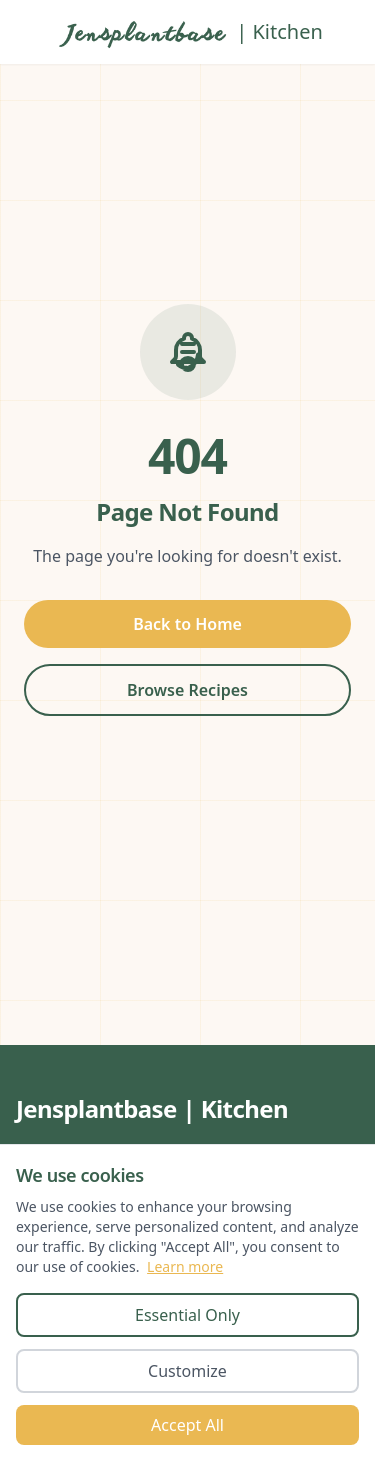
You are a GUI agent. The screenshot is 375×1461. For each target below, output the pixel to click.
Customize (187, 1371)
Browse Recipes (187, 690)
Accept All (187, 1425)
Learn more (185, 1266)
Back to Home (187, 624)
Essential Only (187, 1315)
